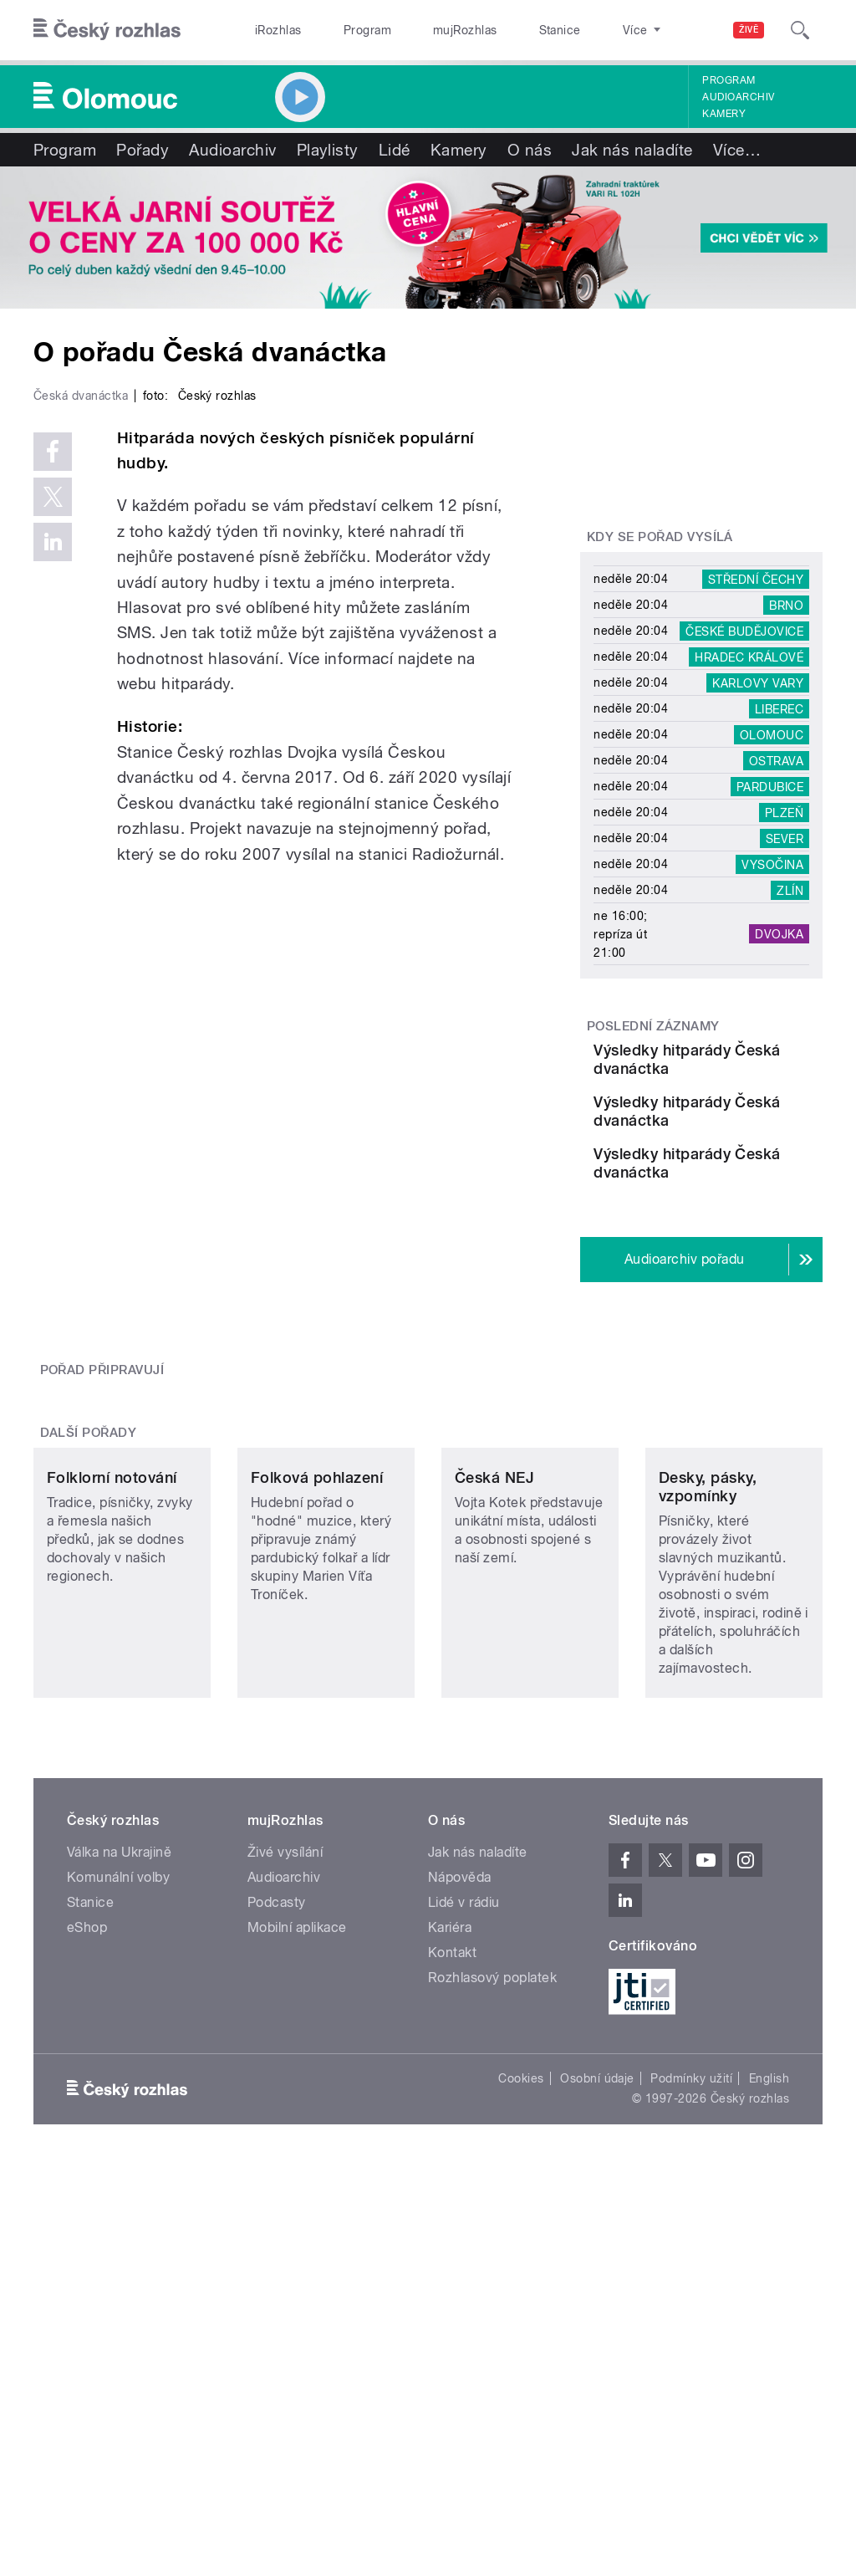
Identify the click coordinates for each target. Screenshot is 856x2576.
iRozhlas (270, 30)
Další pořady (88, 1594)
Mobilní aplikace (297, 2173)
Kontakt (452, 2198)
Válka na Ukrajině (119, 2098)
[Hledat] (800, 30)
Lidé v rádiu (464, 2148)
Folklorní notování (112, 1723)
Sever (784, 838)
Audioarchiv (738, 97)
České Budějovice (744, 630)
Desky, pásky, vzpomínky (708, 1733)
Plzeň (784, 812)
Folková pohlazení (317, 1723)
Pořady (142, 150)
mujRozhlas (422, 30)
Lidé (394, 150)
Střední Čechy (755, 578)
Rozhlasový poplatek (492, 2223)
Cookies (520, 2324)
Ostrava (776, 760)
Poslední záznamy (653, 1026)
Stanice (500, 30)
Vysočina (772, 864)
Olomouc (771, 734)
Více (737, 150)
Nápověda (460, 2123)
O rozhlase (576, 30)
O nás (529, 150)
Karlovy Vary (757, 682)
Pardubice (769, 786)
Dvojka (779, 934)
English (769, 2324)
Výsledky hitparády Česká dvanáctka (746, 1068)
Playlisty (328, 150)
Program (341, 30)
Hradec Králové (749, 656)
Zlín (790, 890)
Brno (786, 604)
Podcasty (276, 2148)
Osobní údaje (597, 2324)
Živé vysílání (285, 2098)
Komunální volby (118, 2123)
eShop (87, 2173)
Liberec (779, 708)
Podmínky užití (691, 2324)
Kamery (724, 114)
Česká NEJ (494, 1723)
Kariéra (449, 2173)
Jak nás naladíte (632, 150)
